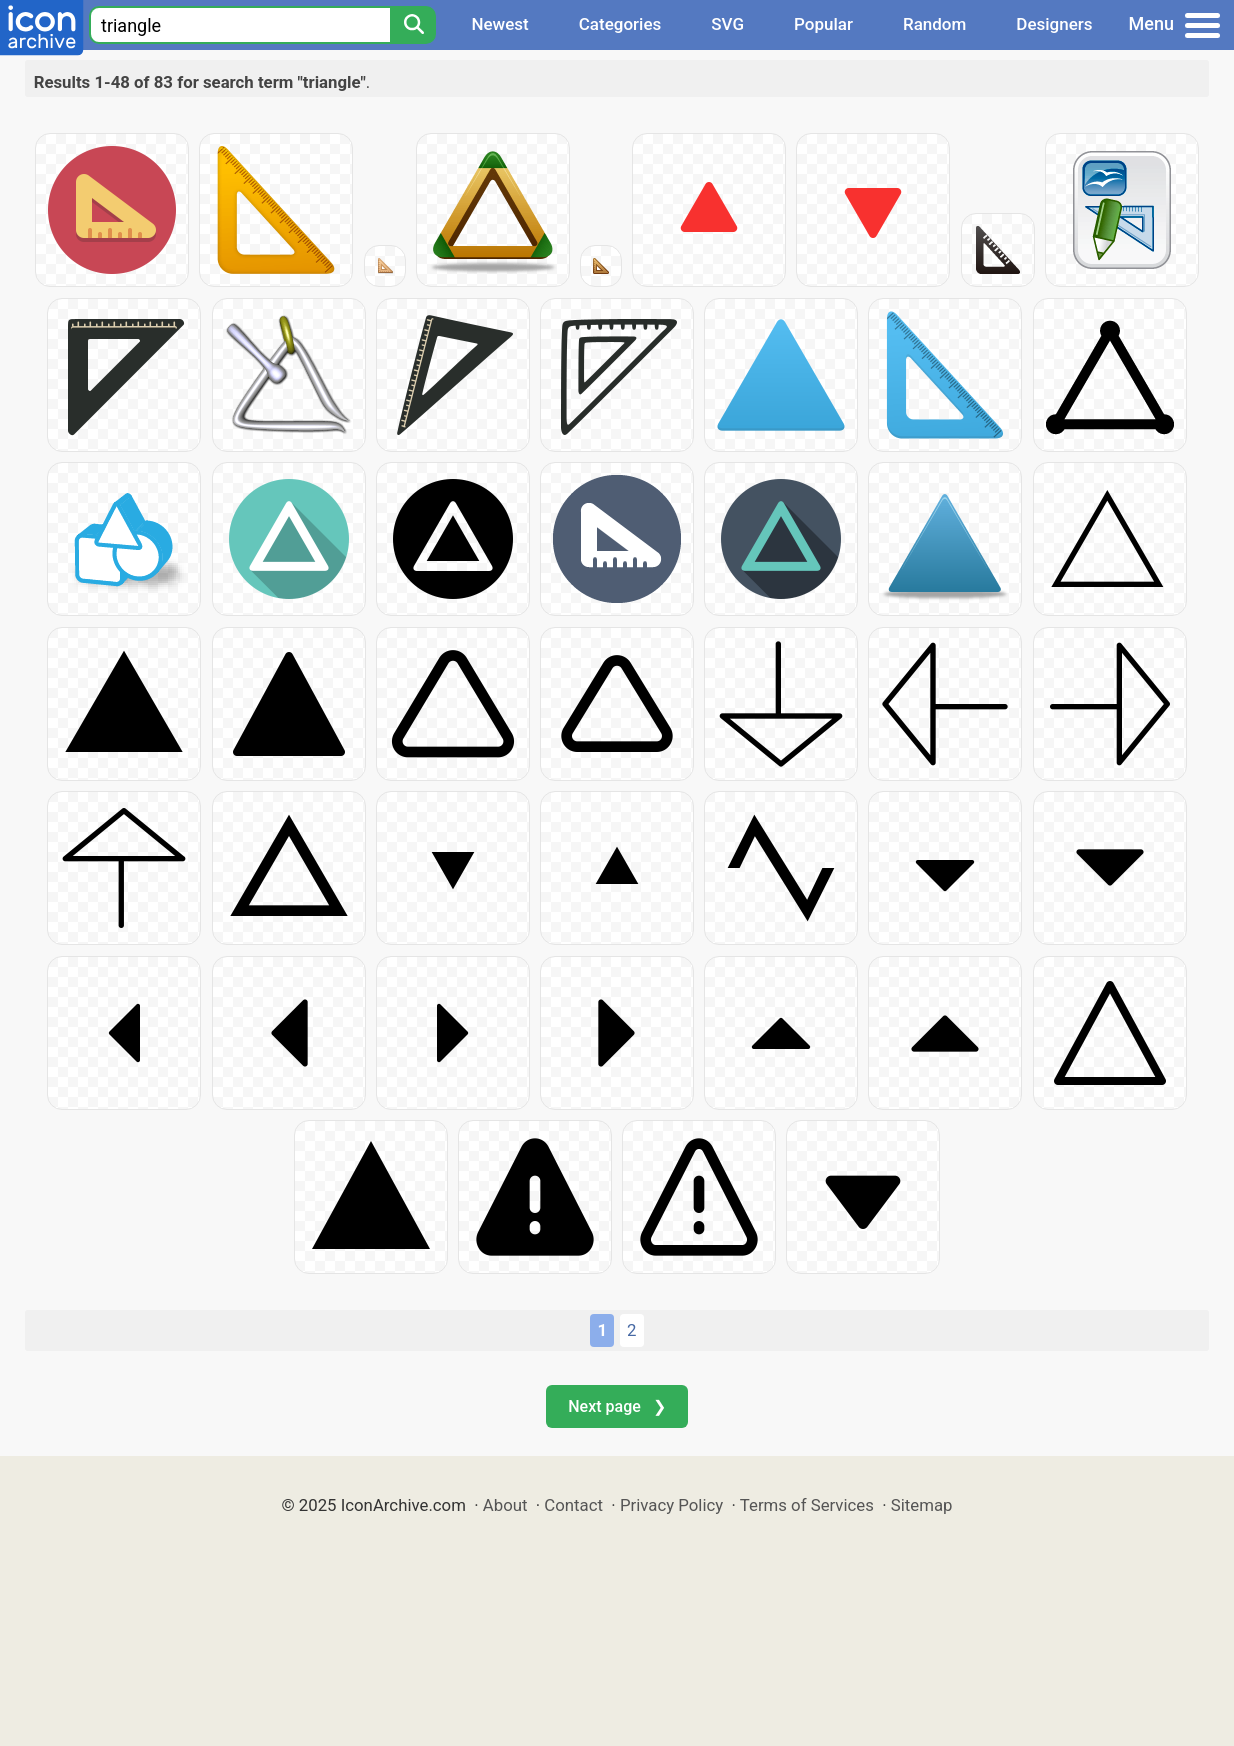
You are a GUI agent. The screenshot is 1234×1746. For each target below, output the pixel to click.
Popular (823, 24)
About (505, 1505)
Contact (573, 1505)
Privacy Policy (671, 1505)
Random (934, 24)
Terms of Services (807, 1505)
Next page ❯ (616, 1406)
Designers (1054, 24)
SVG (727, 24)
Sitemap (922, 1505)
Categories (620, 24)
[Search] (413, 25)
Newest (499, 24)
